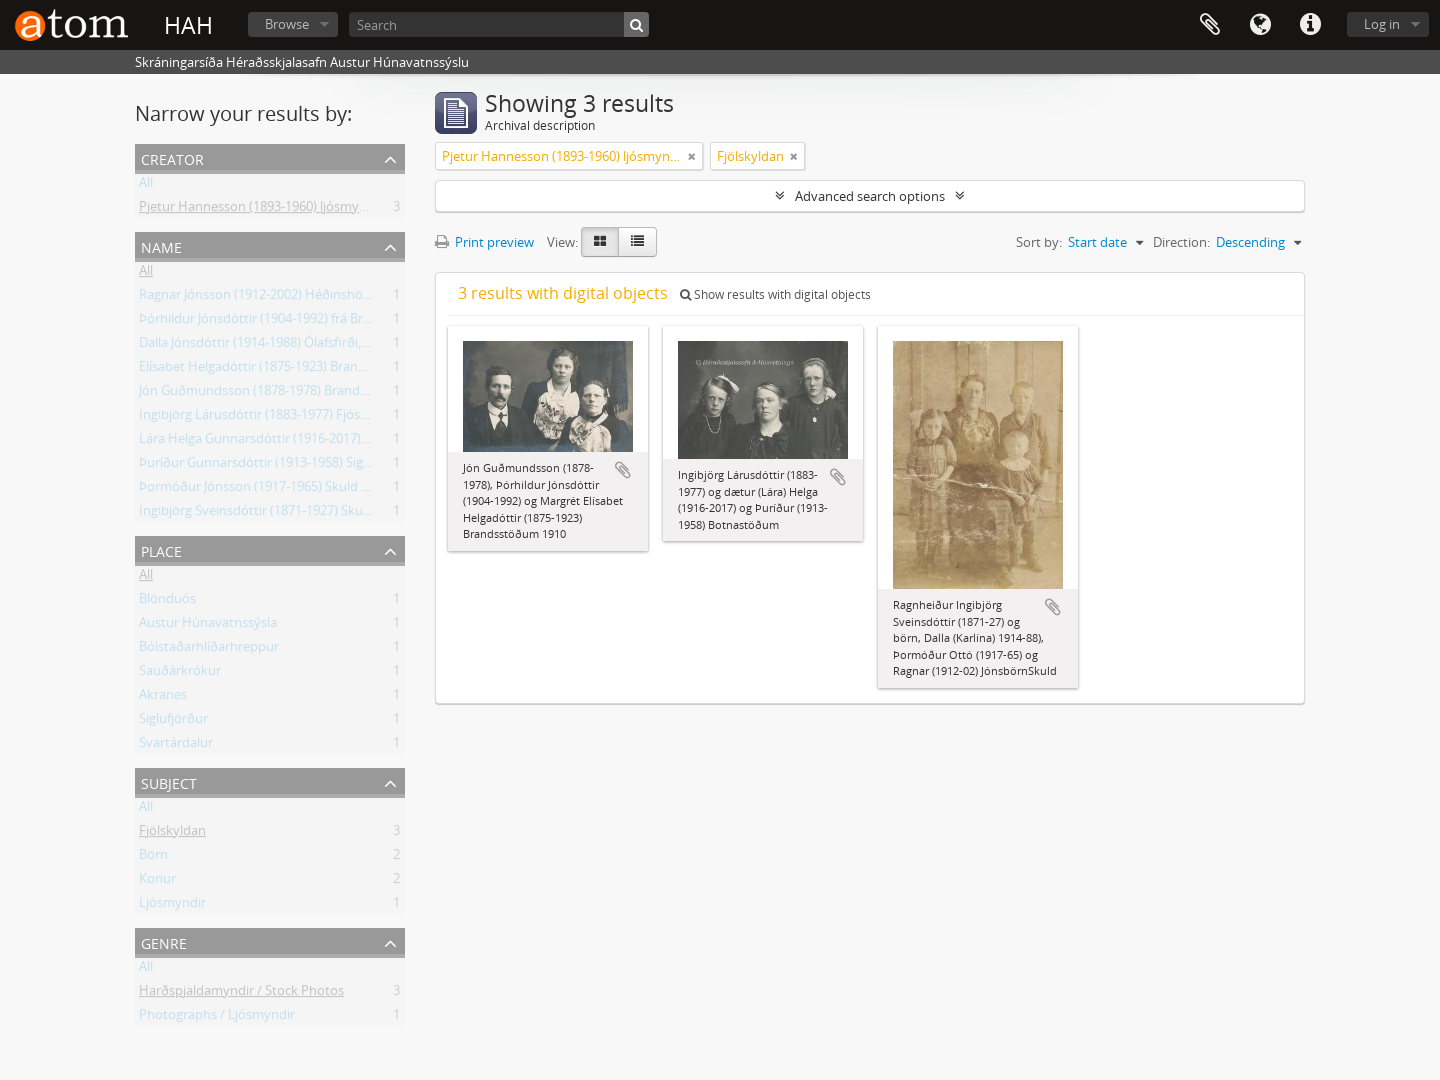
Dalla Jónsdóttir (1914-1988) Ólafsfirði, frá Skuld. (279, 346)
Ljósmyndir (172, 906)
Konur (157, 882)
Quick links (1310, 25)
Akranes (163, 698)
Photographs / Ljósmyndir (217, 1018)
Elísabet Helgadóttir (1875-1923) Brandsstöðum (279, 370)
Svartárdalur (176, 746)
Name (161, 245)
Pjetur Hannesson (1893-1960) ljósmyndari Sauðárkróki (302, 210)
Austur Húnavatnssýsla (208, 626)
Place (161, 549)
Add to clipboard (623, 470)
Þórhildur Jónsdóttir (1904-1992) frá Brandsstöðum (289, 322)
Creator (172, 157)
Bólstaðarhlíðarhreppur (209, 650)
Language (1260, 25)
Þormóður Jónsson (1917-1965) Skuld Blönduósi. (281, 490)
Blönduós (167, 602)
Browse (287, 24)
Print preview (484, 242)
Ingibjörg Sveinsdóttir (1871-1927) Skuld (256, 514)
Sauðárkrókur (180, 674)
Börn (153, 858)
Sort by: (1039, 242)
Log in (1382, 24)
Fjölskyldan (172, 834)
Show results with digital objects (775, 294)
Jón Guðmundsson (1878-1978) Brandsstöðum (276, 394)
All (146, 186)
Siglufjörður (173, 722)
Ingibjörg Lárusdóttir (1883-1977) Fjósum (259, 418)
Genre (164, 941)
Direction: (1181, 242)
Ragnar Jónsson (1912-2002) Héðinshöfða (260, 298)
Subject (169, 781)
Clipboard (1210, 25)
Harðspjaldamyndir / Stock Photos (241, 994)
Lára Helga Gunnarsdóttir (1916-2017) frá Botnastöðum (302, 442)
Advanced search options (870, 196)
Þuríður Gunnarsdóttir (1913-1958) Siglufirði (268, 466)
